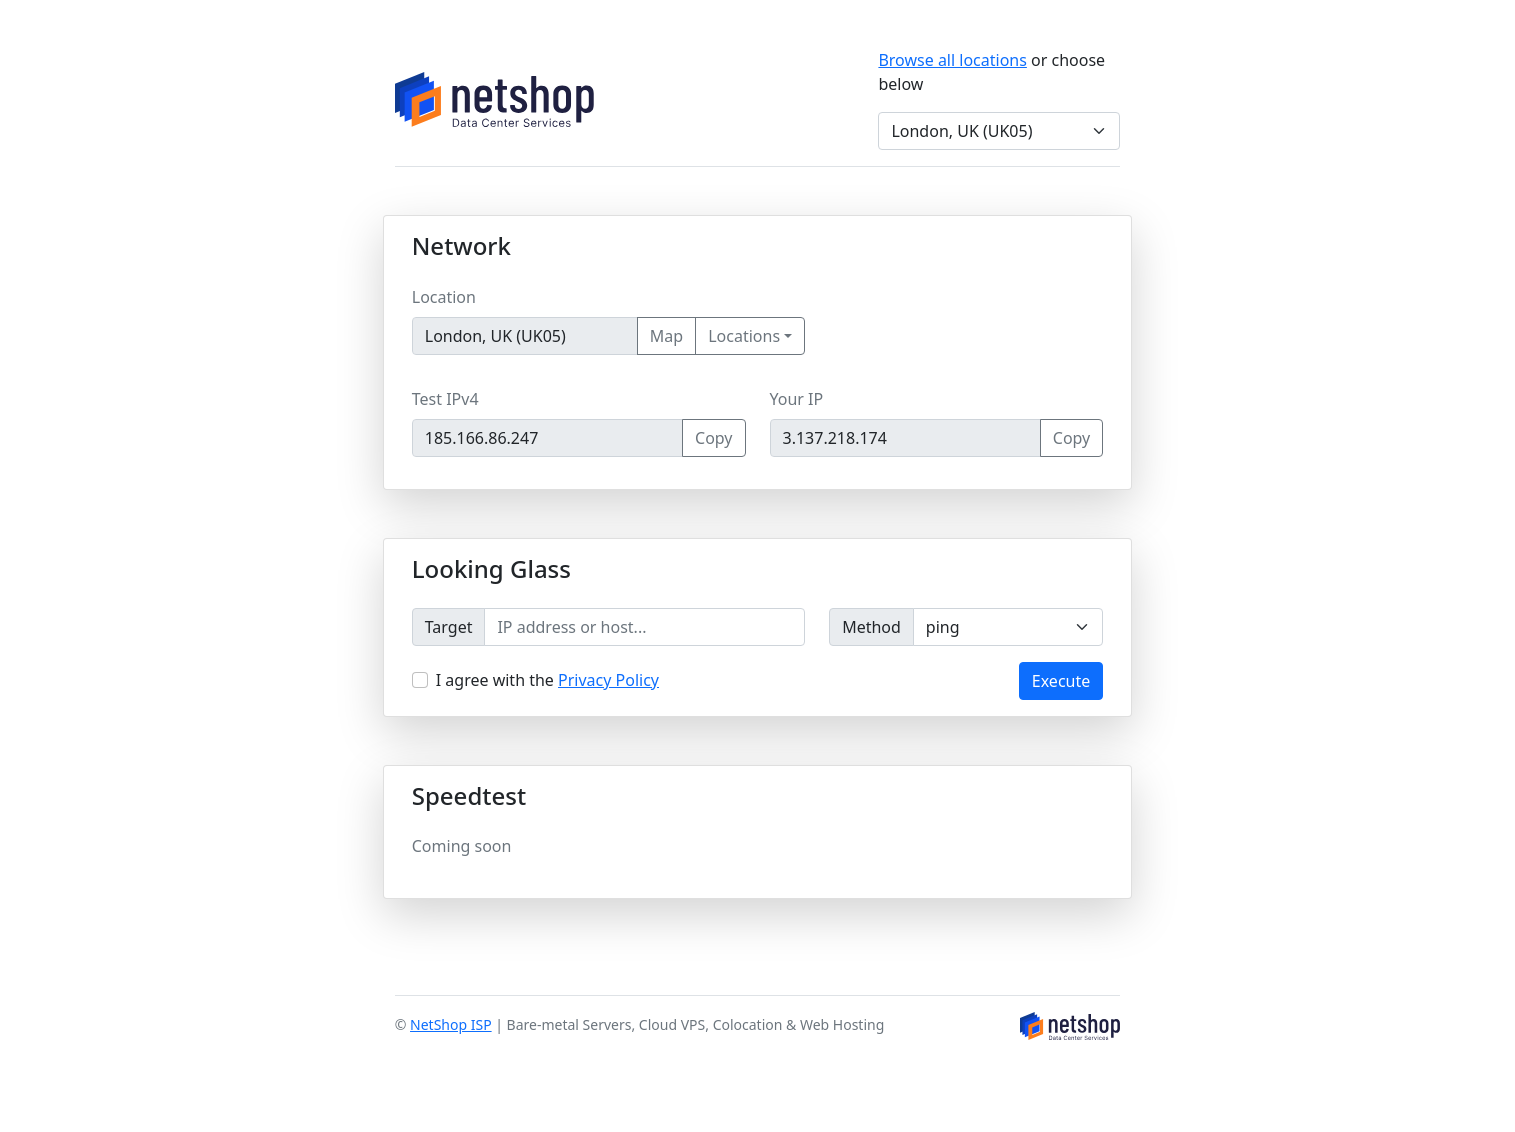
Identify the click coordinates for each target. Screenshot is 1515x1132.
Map (666, 336)
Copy (713, 438)
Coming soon (462, 846)
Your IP (797, 399)
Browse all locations (952, 60)
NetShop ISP (451, 1024)
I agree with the (547, 680)
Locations (744, 336)
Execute (1061, 681)
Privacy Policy (608, 680)
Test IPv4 (445, 399)
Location (444, 297)
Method (871, 627)
